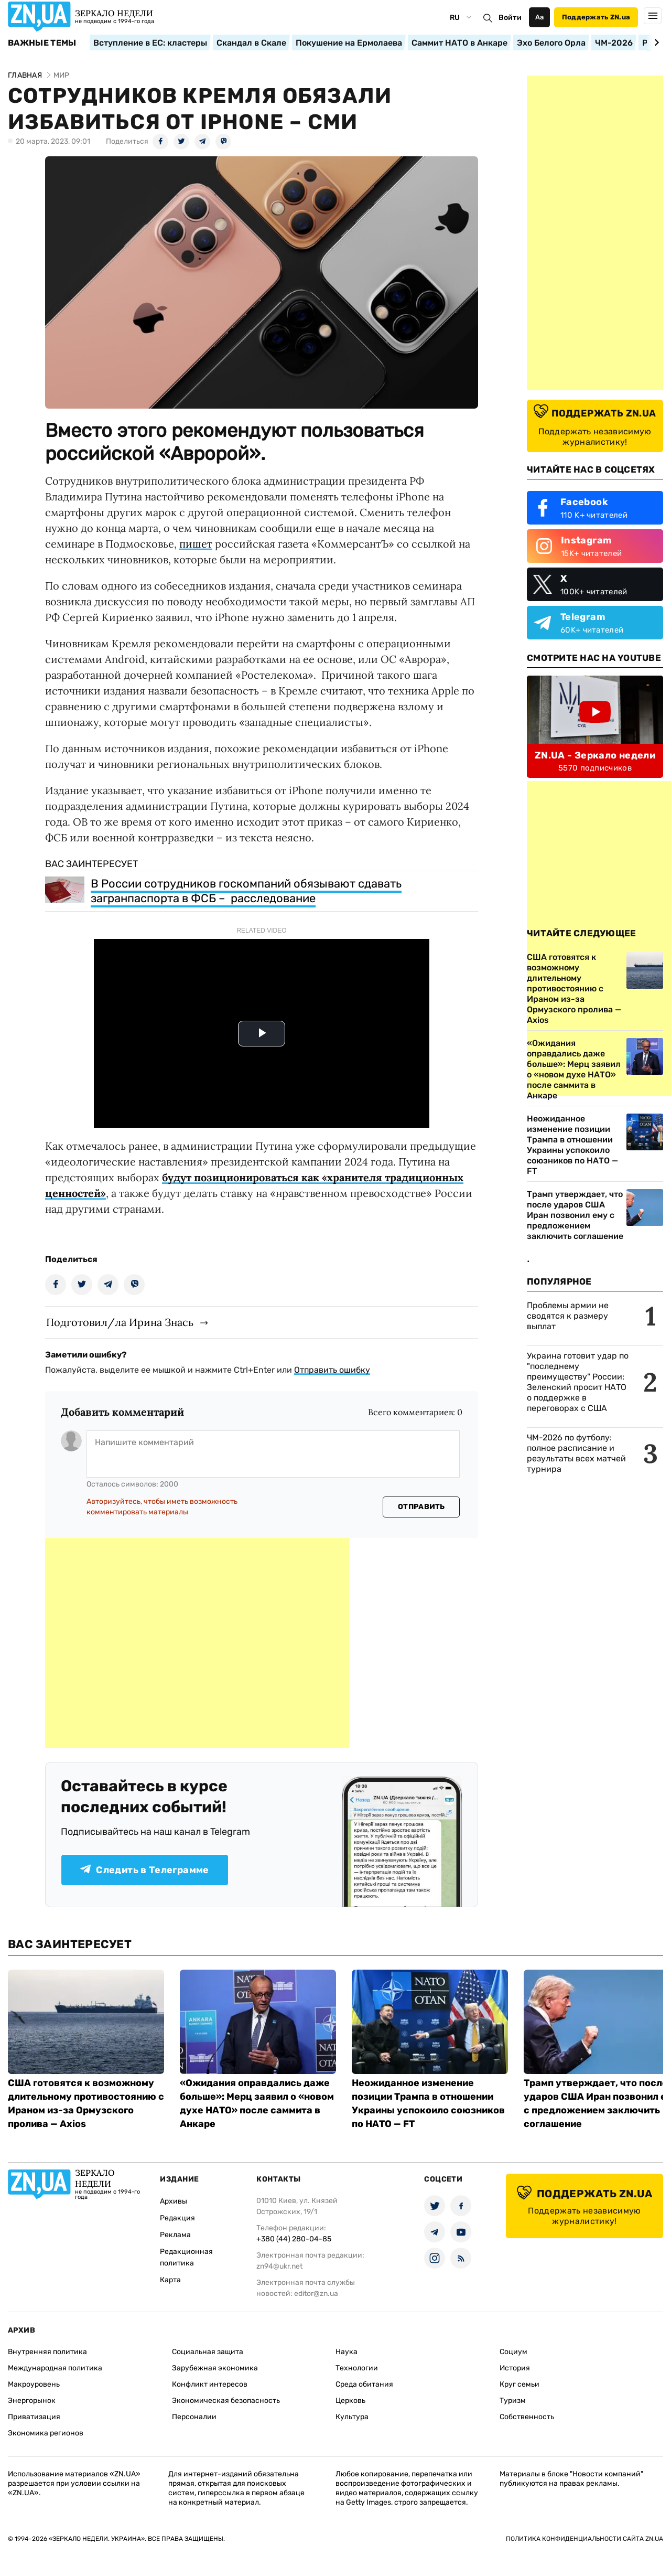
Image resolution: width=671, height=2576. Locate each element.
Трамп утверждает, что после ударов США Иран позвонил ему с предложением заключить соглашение (575, 1215)
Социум (513, 2351)
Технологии (357, 2368)
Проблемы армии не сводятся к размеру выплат (568, 1315)
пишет (195, 543)
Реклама (175, 2234)
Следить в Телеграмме (144, 1870)
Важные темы (42, 43)
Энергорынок (32, 2400)
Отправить (421, 1506)
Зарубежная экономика (215, 2368)
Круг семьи (519, 2384)
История (515, 2368)
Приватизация (34, 2416)
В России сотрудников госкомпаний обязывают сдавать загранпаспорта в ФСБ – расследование (246, 891)
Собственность (527, 2416)
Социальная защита (207, 2351)
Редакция (177, 2218)
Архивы (173, 2201)
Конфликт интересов (209, 2384)
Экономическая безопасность (226, 2400)
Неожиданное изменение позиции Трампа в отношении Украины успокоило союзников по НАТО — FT (572, 1145)
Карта (170, 2279)
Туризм (513, 2400)
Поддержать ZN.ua (596, 17)
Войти (510, 17)
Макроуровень (34, 2384)
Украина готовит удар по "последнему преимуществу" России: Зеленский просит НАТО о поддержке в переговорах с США (578, 1382)
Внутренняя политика (47, 2351)
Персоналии (194, 2416)
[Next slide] (655, 42)
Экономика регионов (45, 2433)
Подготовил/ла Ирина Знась (119, 1322)
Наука (347, 2351)
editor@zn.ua (316, 2293)
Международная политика (55, 2368)
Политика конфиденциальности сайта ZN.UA (584, 2538)
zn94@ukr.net (279, 2266)
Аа (539, 17)
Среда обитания (364, 2384)
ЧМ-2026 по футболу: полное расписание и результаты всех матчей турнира (576, 1453)
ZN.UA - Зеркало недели (595, 755)
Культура (352, 2416)
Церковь (350, 2400)
